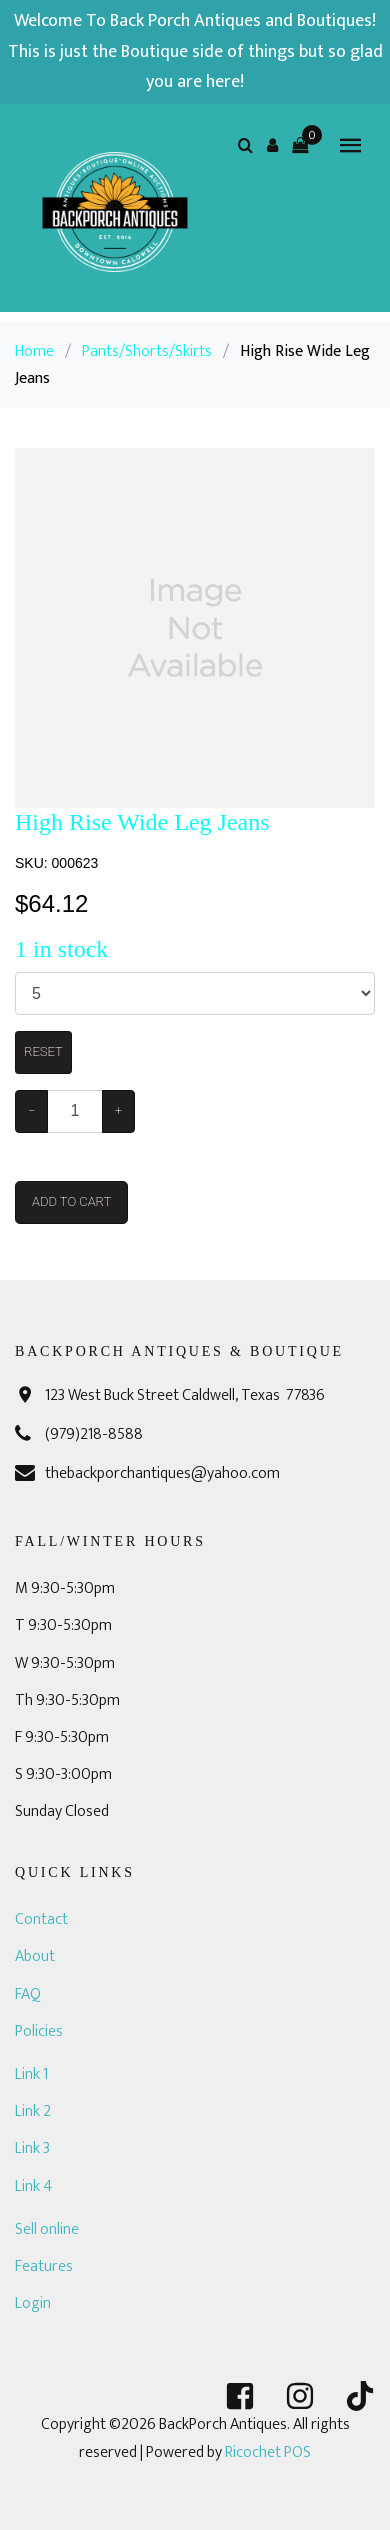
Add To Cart (71, 1201)
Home (34, 351)
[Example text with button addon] (74, 1111)
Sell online (47, 2229)
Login (33, 2303)
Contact (41, 1919)
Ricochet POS (268, 2452)
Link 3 (32, 2148)
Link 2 (33, 2111)
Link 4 (33, 2186)
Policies (39, 2031)
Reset (43, 1051)
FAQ (28, 1994)
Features (44, 2266)
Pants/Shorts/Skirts (147, 351)
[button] (273, 145)
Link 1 (31, 2074)
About (35, 1956)
